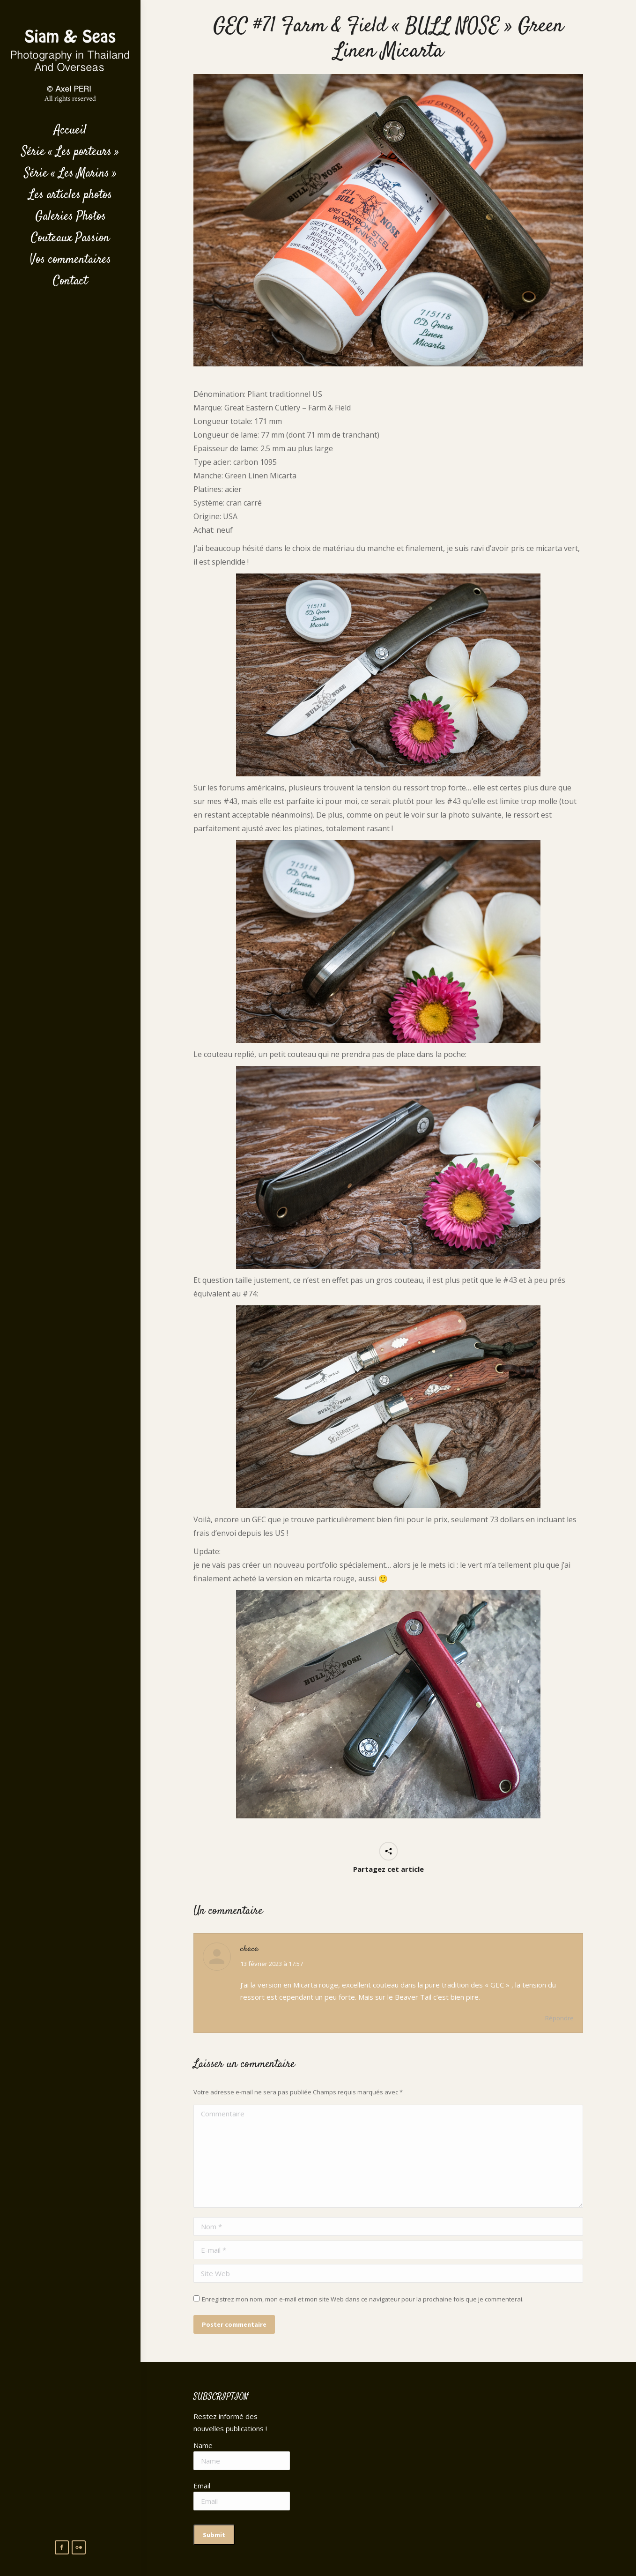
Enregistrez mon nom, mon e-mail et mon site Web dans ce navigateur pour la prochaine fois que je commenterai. (363, 2299)
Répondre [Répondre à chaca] (559, 2018)
